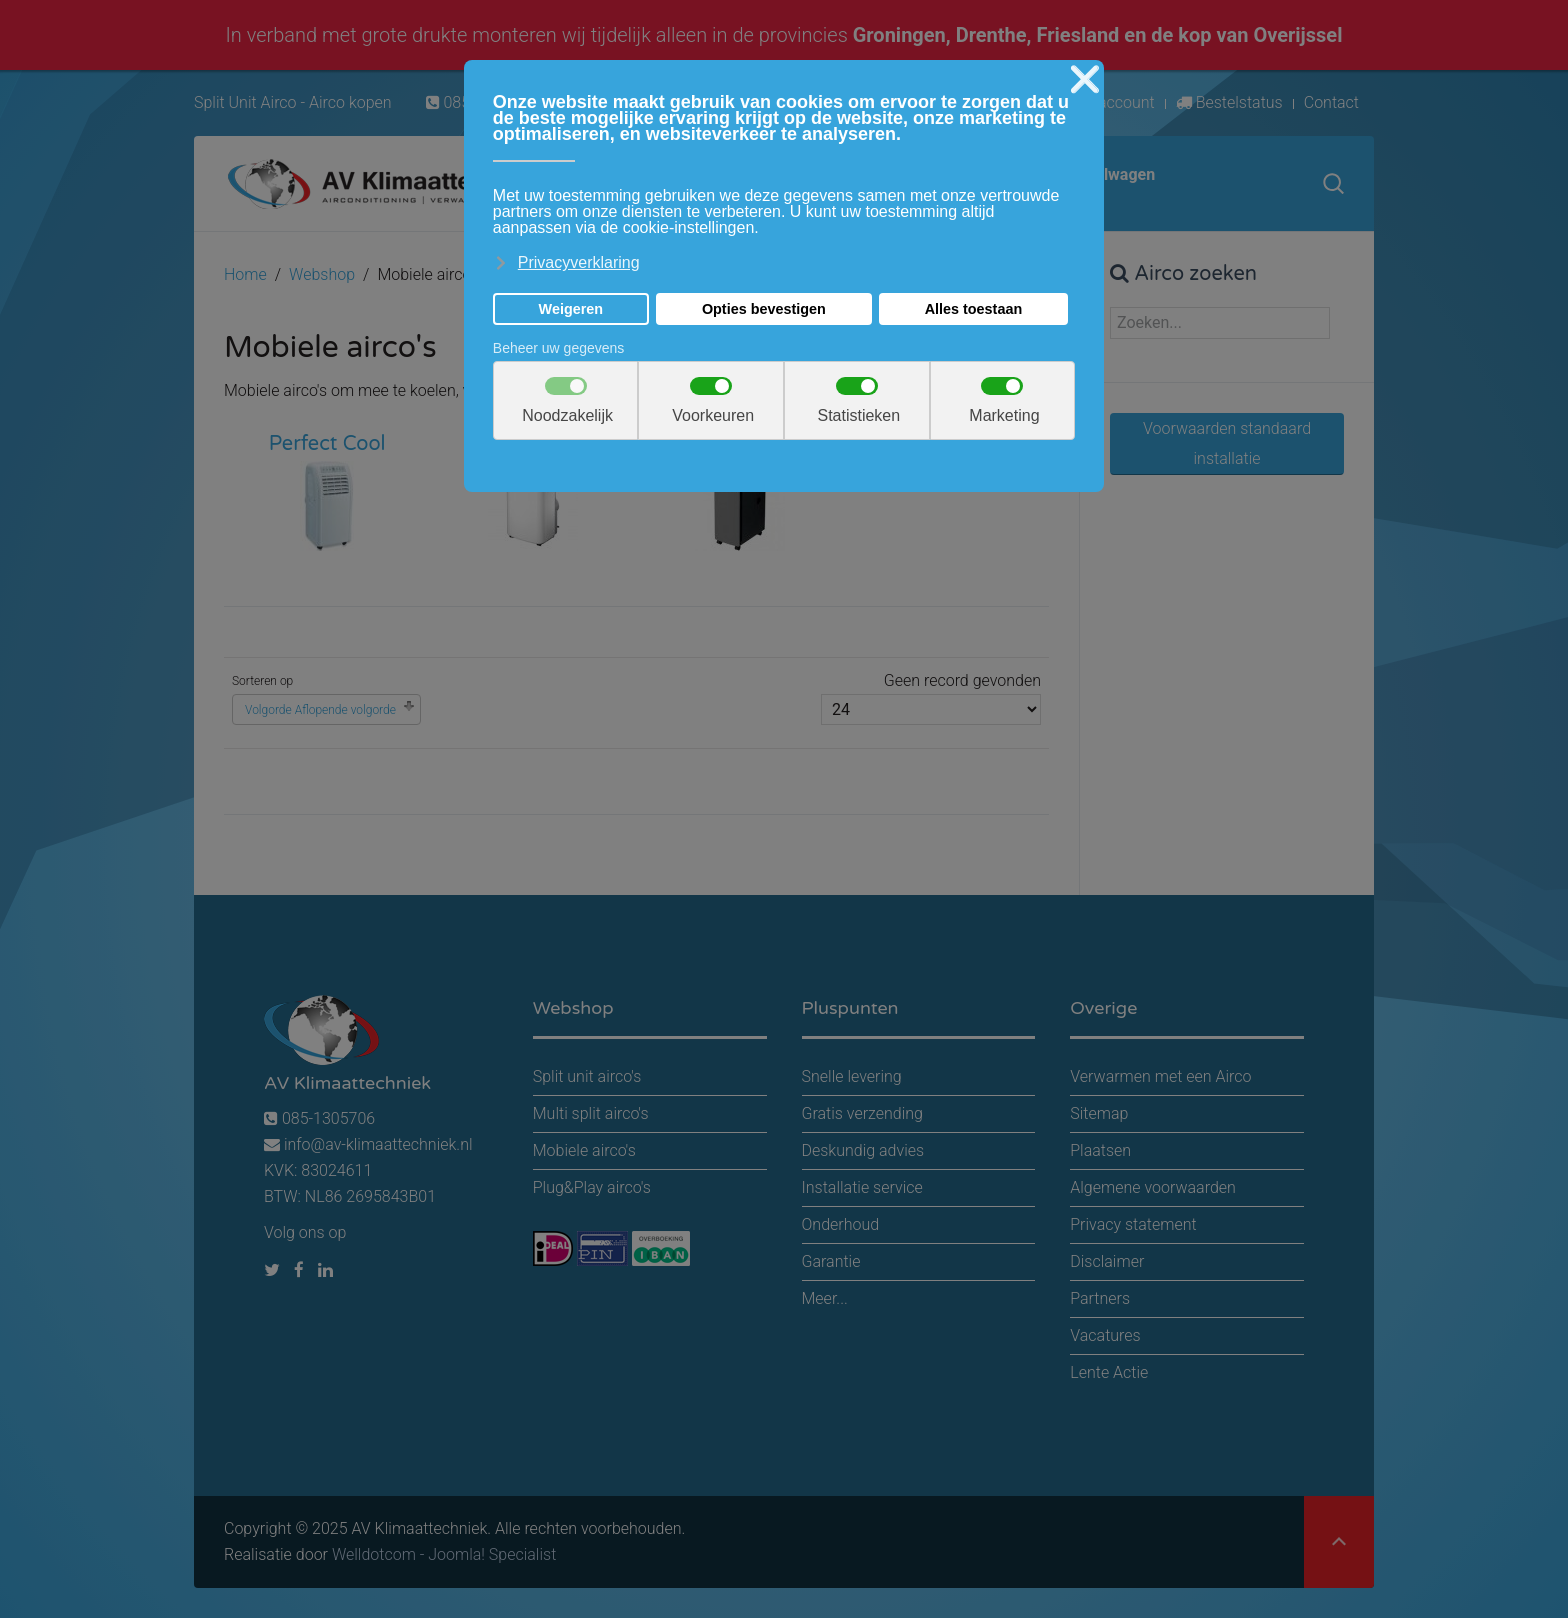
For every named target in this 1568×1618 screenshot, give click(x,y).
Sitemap (1099, 1113)
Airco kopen (350, 102)
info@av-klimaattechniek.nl (378, 1144)
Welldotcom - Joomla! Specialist (444, 1554)
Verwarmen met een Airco (1160, 1076)
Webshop (322, 274)
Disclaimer (1107, 1261)
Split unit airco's (587, 1076)
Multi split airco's (591, 1113)
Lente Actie (1109, 1372)
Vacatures (1105, 1335)
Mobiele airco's (584, 1150)
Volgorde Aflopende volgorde (320, 710)
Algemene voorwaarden (1153, 1187)
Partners (1100, 1298)
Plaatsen (1100, 1150)
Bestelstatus (1229, 102)
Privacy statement (1133, 1224)
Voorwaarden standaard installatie (1227, 443)
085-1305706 (319, 1118)
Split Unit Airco (245, 102)
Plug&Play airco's (592, 1187)
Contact (1331, 102)
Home (245, 274)
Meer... (825, 1298)
